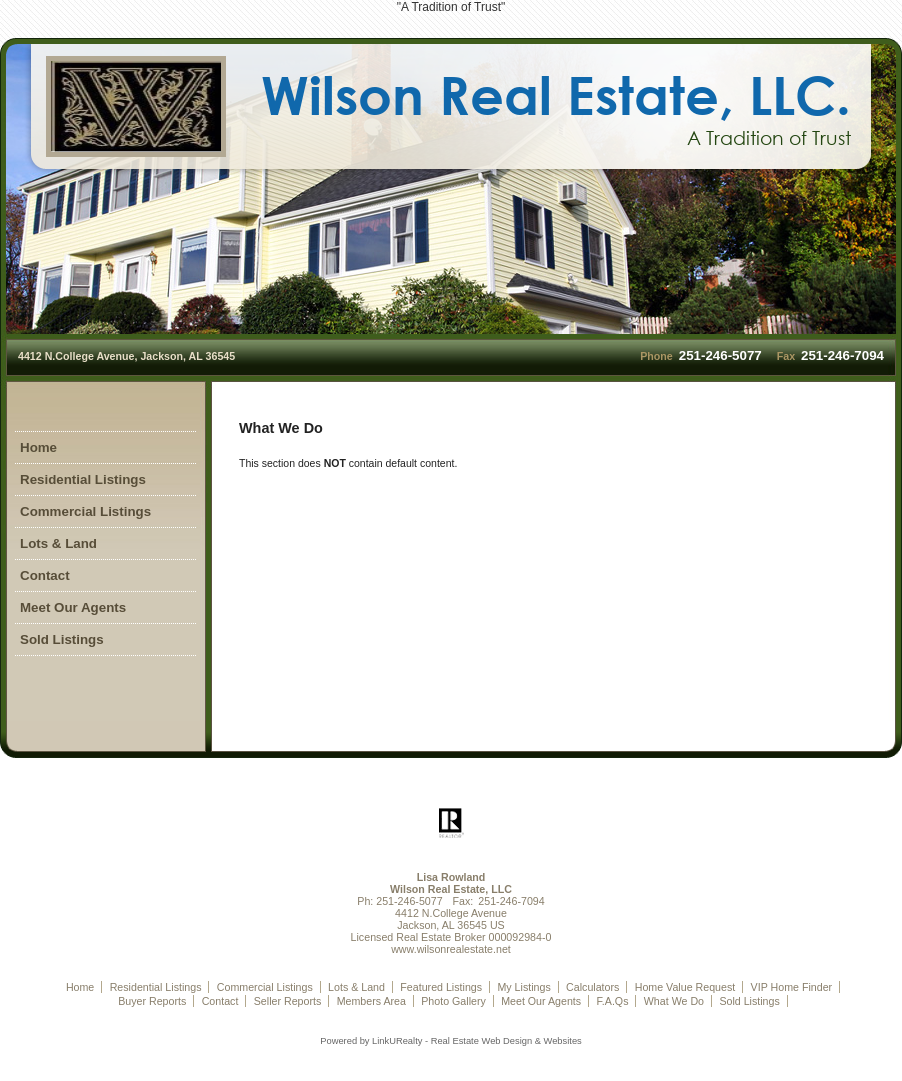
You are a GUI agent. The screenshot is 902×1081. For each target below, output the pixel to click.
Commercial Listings (85, 511)
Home (38, 447)
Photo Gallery (453, 1001)
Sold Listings (62, 639)
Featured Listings (441, 987)
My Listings (523, 987)
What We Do (674, 1001)
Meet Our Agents (73, 607)
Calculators (592, 987)
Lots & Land (58, 543)
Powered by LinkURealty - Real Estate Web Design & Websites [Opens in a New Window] (450, 1041)
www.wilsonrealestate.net (451, 949)
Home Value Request (685, 987)
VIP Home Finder (792, 987)
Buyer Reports (152, 1001)
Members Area (371, 1001)
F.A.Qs (612, 1001)
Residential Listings (83, 479)
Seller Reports (288, 1001)
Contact (45, 575)
